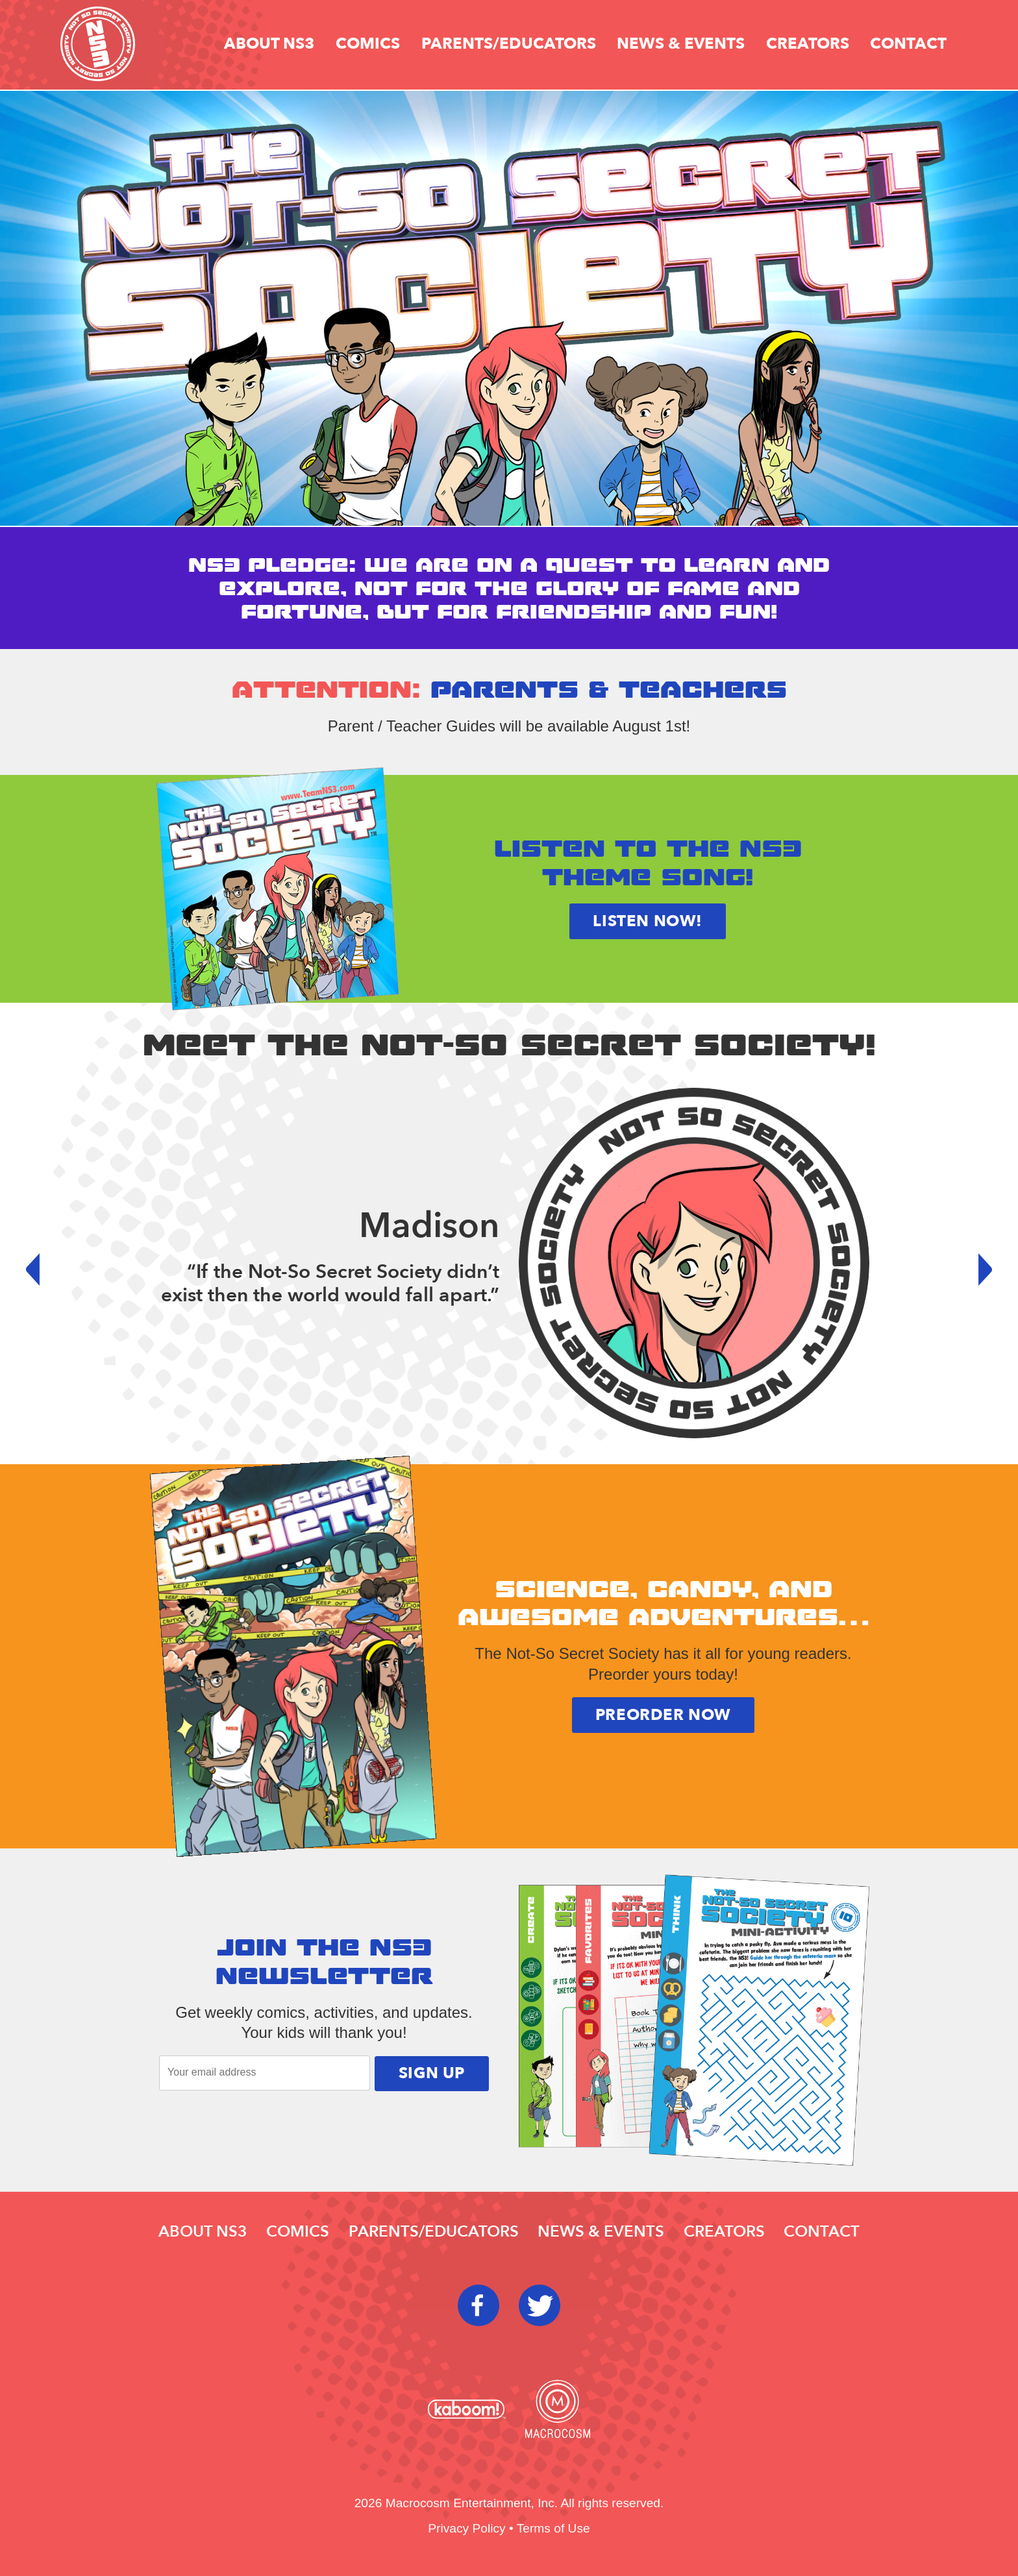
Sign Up (432, 2073)
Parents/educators (508, 44)
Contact (908, 44)
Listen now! (647, 921)
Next (976, 1269)
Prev (42, 1269)
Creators (807, 44)
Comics (368, 44)
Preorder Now (663, 1715)
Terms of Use (553, 2528)
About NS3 (269, 44)
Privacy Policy (466, 2528)
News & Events (681, 44)
